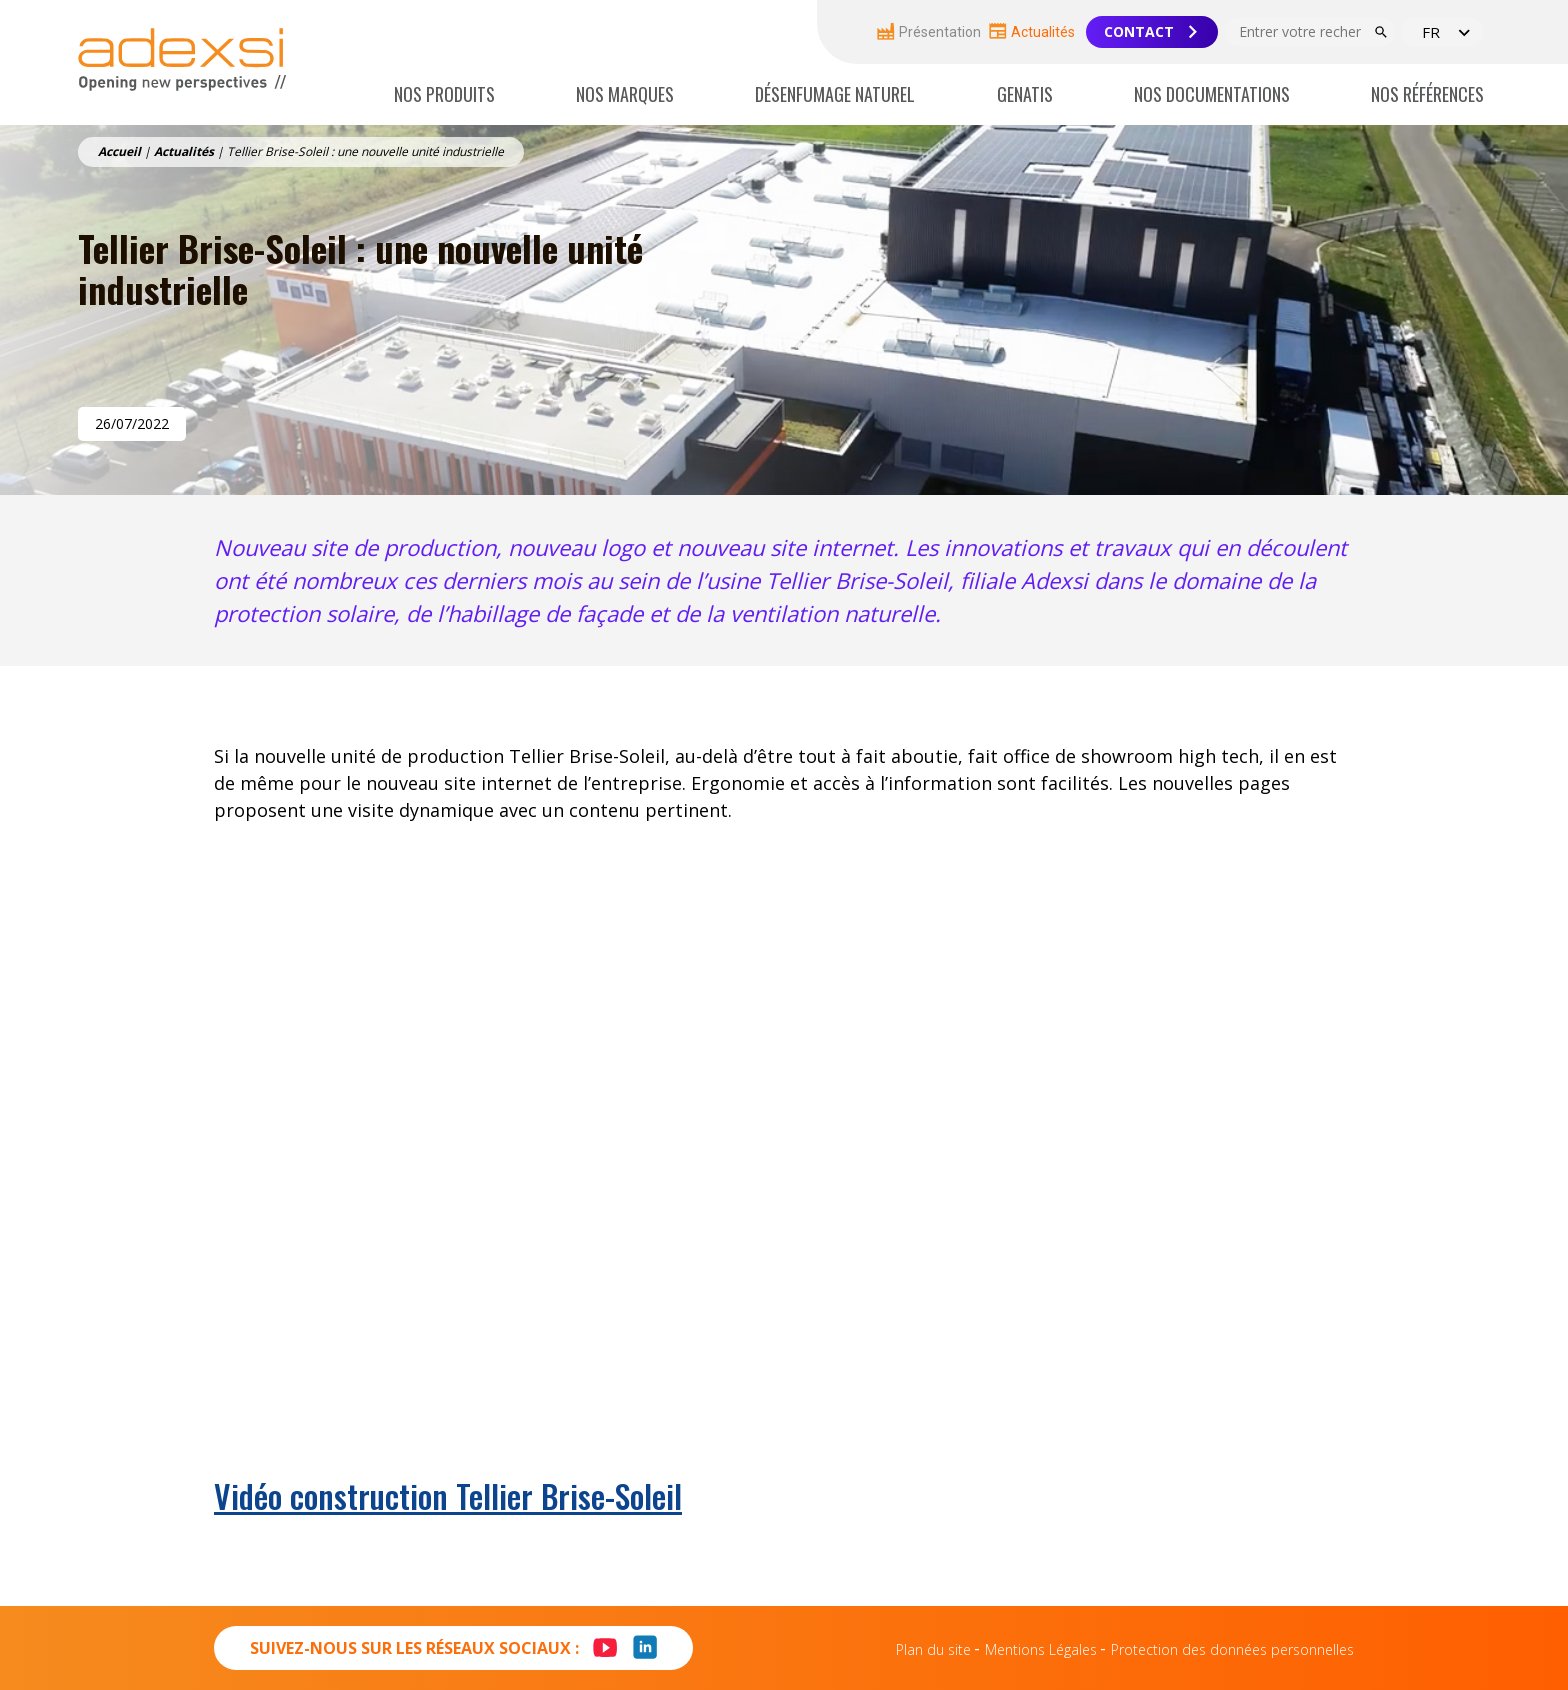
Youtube (597, 1636)
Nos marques (625, 94)
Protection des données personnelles (1232, 1649)
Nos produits (444, 94)
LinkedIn (645, 1659)
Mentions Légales (1041, 1649)
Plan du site (933, 1649)
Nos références (1427, 94)
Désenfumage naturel (835, 94)
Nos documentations (1212, 94)
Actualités (1032, 31)
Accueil (119, 151)
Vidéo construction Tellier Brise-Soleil (448, 1495)
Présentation (929, 31)
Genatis (1025, 94)
